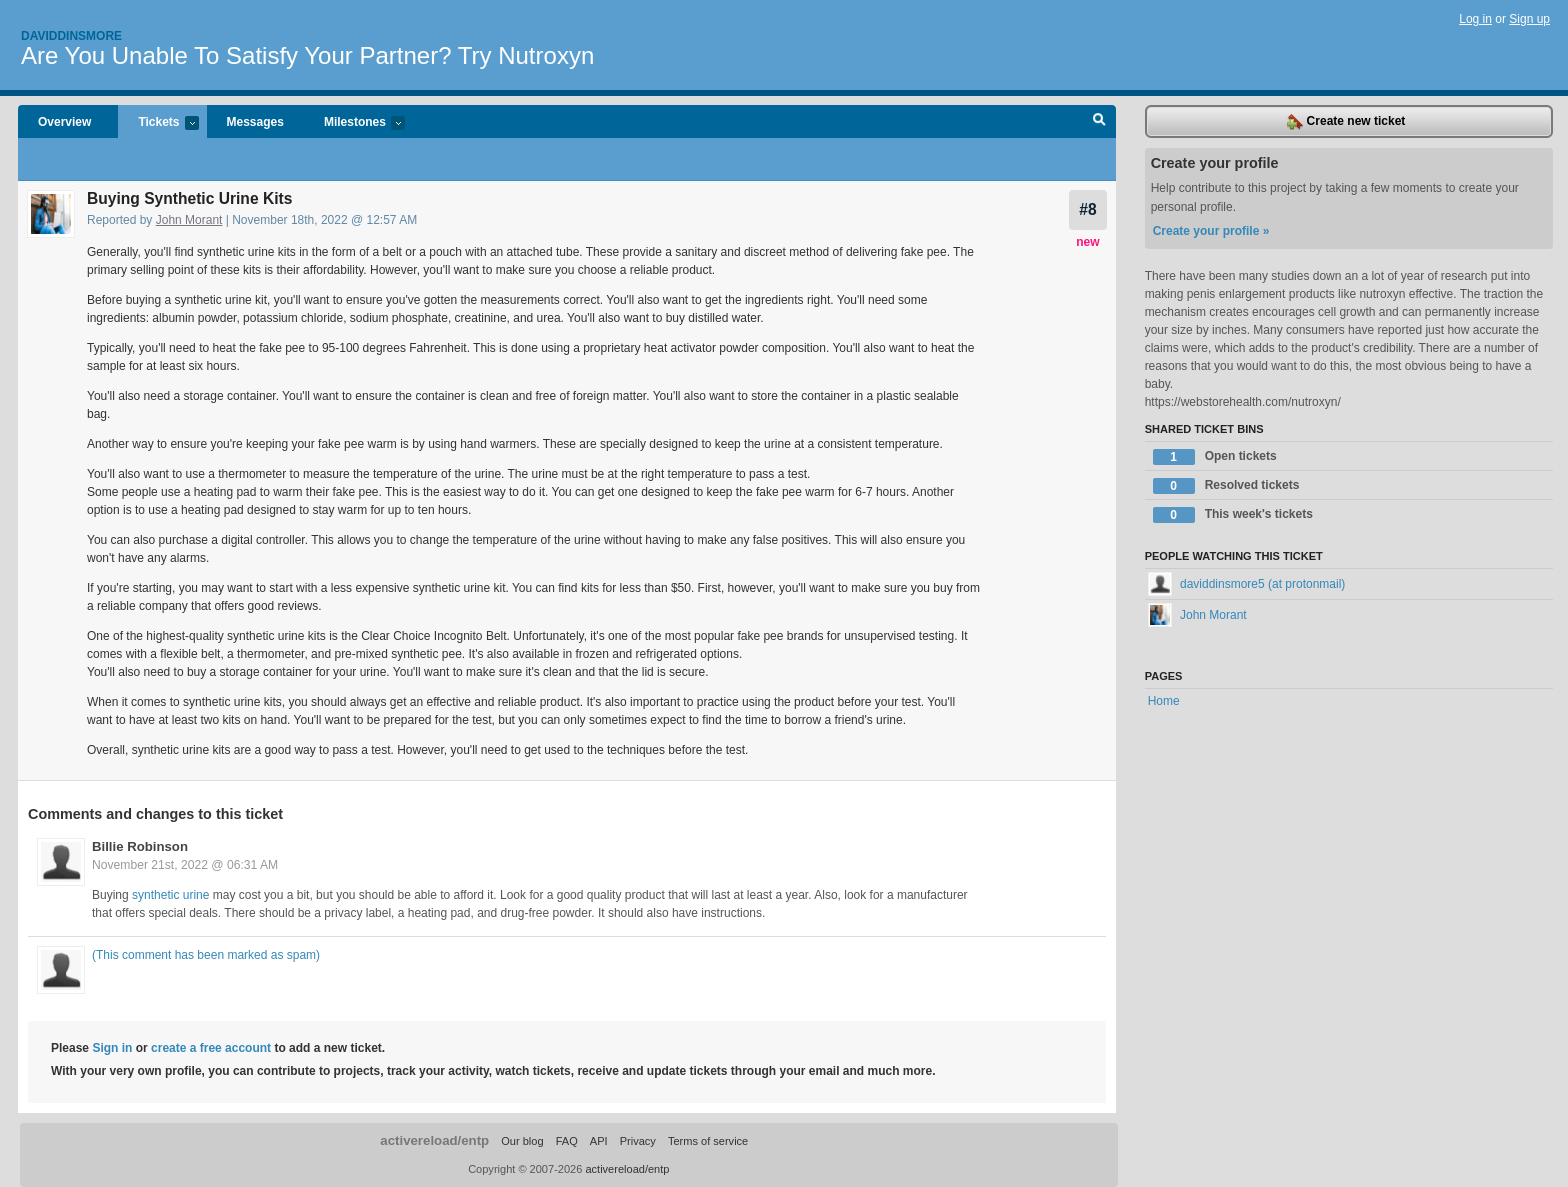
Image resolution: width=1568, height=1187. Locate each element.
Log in (1475, 19)
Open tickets (1215, 457)
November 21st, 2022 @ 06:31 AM (185, 865)
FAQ (567, 1141)
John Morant (189, 220)
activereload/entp (434, 1140)
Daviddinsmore (71, 36)
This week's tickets (1233, 515)
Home (1164, 701)
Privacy (638, 1141)
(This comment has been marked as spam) (206, 955)
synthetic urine (170, 895)
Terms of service (708, 1141)
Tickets (158, 123)
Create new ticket (1346, 122)
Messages (255, 122)
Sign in (112, 1048)
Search (1099, 122)
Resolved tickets (1226, 486)
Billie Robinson (140, 846)
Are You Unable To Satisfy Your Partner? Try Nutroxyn (307, 55)
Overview (64, 122)
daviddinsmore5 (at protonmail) (1247, 584)
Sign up (1529, 19)
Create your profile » (1211, 231)
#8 (1087, 209)
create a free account (211, 1048)
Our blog (522, 1141)
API (599, 1141)
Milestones (354, 123)
